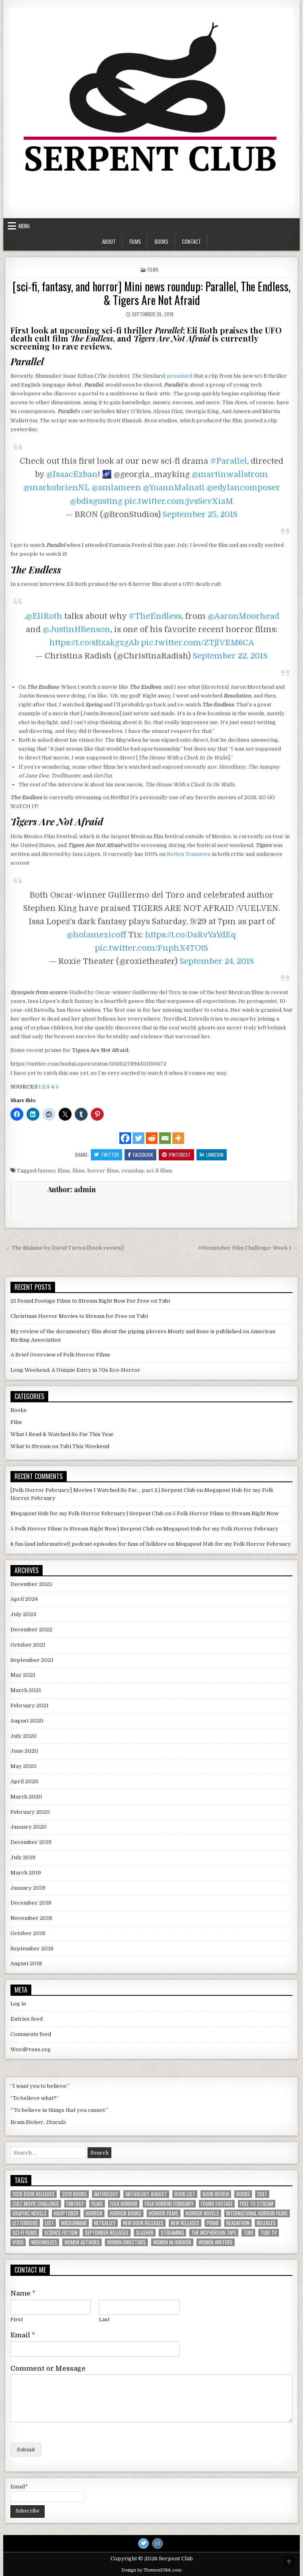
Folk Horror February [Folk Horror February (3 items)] (169, 2204)
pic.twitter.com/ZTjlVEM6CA (197, 642)
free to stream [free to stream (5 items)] (256, 2204)
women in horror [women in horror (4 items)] (172, 2242)
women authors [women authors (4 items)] (82, 2242)
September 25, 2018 (200, 514)
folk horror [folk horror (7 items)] (123, 2204)
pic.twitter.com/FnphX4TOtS (151, 948)
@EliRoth (44, 616)
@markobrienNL (56, 487)
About (109, 241)
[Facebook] (125, 1138)
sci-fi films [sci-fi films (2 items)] (24, 2232)
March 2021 (25, 1690)
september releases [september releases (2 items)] (107, 2232)
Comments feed (30, 2034)
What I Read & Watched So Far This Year (62, 1434)
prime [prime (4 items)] (213, 2223)
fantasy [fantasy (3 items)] (75, 2204)
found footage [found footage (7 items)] (217, 2204)
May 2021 (22, 1675)
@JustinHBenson (77, 629)
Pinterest (176, 1154)
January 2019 (27, 1888)
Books (161, 241)
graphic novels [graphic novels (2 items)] (29, 2213)
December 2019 (30, 1842)
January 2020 (28, 1827)
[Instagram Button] (157, 2543)
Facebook (140, 1154)
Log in (18, 2004)
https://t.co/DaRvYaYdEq (190, 934)
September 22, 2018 (230, 656)
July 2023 (23, 1614)
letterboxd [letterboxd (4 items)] (25, 2223)
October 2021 (27, 1645)
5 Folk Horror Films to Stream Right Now (225, 1513)
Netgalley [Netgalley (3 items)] (105, 2223)
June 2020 (24, 1751)
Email (22, 2335)
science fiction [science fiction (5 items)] (61, 2232)
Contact (191, 241)
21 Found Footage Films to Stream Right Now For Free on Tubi (90, 1301)
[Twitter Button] (143, 2543)
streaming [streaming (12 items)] (172, 2232)
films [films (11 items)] (97, 2204)
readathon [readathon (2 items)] (238, 2223)
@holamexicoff (96, 934)
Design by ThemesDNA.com (151, 2570)
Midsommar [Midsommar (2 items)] (74, 2223)
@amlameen (116, 487)
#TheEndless (155, 616)
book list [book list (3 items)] (184, 2194)
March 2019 (25, 1873)
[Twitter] (138, 1138)
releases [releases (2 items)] (266, 2223)
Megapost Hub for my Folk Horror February (220, 1529)
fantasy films (53, 1171)
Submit (26, 2450)
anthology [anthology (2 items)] (106, 2194)
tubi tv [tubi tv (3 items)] (268, 2232)
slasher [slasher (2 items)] (145, 2232)
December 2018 (30, 1903)
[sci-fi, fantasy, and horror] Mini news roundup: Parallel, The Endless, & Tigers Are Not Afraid (151, 293)
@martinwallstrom (230, 474)
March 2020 (26, 1797)
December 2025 (31, 1584)
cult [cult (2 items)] (262, 2194)
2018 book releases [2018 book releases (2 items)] (33, 2194)
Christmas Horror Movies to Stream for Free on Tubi (79, 1316)
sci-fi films (159, 1171)
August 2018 (26, 1963)
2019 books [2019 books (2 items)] (74, 2194)
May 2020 (23, 1766)
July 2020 (23, 1736)
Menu (24, 226)
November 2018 (31, 1918)
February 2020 (30, 1812)
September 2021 (31, 1660)
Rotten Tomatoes (189, 854)
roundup (132, 1171)
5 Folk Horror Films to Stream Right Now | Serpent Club (82, 1529)
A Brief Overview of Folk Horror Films (60, 1355)
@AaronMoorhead (243, 616)
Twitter (106, 1154)
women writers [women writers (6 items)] (216, 2242)
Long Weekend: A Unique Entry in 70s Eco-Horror (75, 1370)
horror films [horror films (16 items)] (163, 2213)
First (16, 2319)
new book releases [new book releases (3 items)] (143, 2223)
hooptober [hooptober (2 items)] (66, 2213)
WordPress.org (30, 2049)
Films (135, 241)
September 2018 (31, 1949)
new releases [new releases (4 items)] (185, 2223)
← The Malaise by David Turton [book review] (64, 1248)
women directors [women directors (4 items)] (126, 2242)
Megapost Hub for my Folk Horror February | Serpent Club (87, 1513)
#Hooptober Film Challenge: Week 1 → (248, 1248)
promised (179, 376)
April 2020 (24, 1781)
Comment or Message (48, 2368)
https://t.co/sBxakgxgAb (94, 642)
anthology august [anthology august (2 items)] (146, 2194)
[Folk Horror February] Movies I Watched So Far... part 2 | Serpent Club (102, 1490)
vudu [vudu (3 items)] (18, 2242)
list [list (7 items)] (49, 2223)
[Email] (165, 1138)
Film (16, 1422)
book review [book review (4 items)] (216, 2194)
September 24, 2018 (217, 961)
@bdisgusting (96, 501)
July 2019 (22, 1857)
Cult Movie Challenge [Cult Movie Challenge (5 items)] (35, 2204)
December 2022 (31, 1630)
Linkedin (211, 1154)
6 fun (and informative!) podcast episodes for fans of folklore (88, 1544)
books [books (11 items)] (243, 2194)
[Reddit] (152, 1138)
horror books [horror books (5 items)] (125, 2213)
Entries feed (26, 2019)
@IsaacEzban (72, 474)
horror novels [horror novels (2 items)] (202, 2213)
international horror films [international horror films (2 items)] (257, 2213)
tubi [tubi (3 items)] (248, 2232)
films (78, 1171)
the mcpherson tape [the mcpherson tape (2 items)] (213, 2232)
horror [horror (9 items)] (94, 2213)
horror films (103, 1171)
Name (22, 2293)
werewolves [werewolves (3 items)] (44, 2242)
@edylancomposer (243, 487)
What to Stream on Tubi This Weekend (59, 1446)
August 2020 (26, 1721)
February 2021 (29, 1705)
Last (104, 2319)
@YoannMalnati (174, 487)
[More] (178, 1138)
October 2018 (27, 1933)
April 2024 (24, 1599)
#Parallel (228, 461)
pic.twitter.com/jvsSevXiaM (178, 501)
